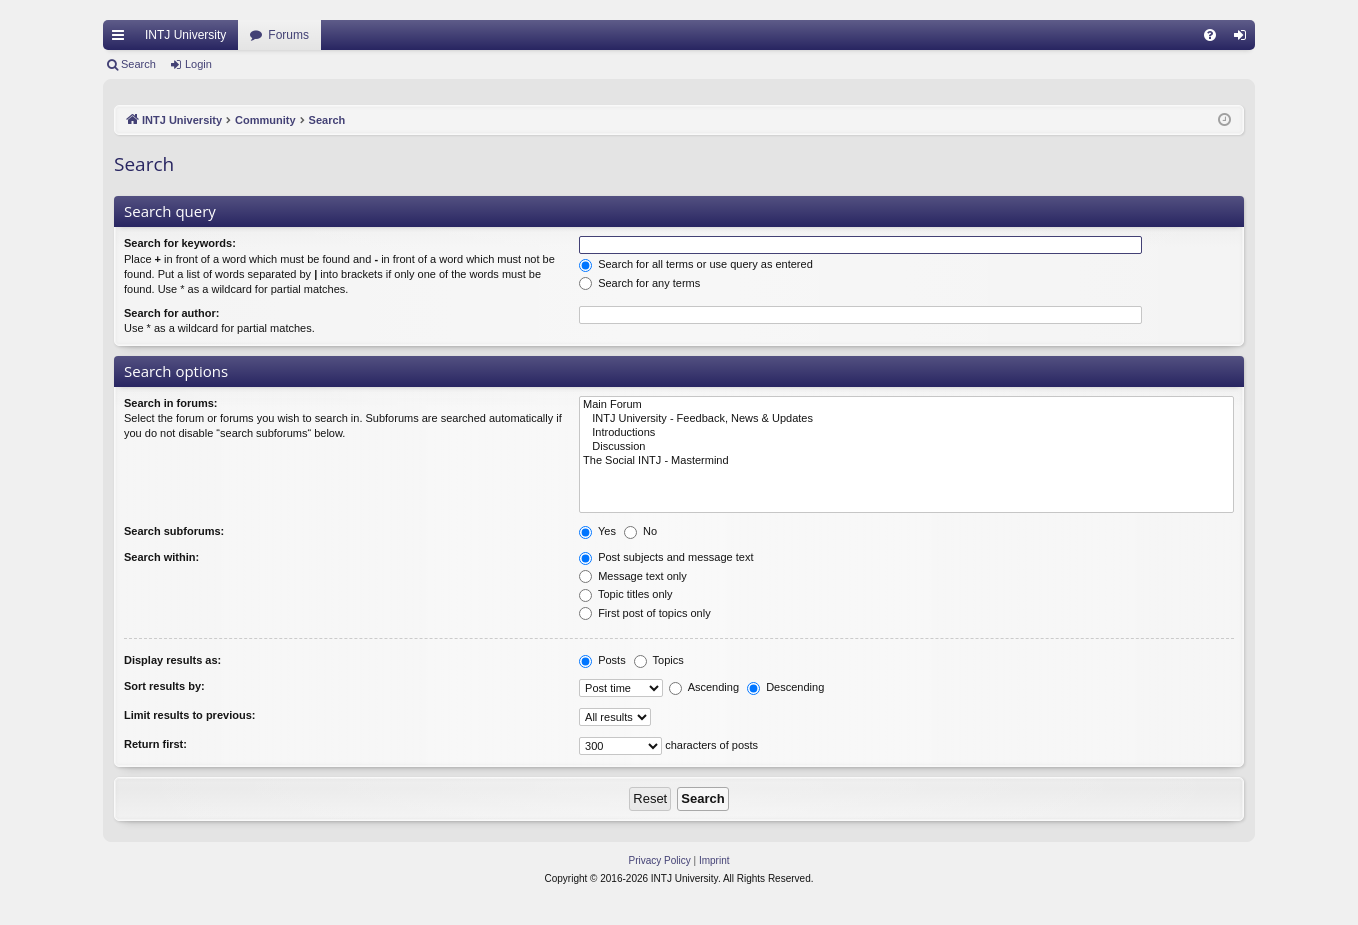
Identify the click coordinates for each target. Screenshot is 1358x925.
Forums (288, 35)
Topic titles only (625, 594)
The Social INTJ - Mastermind (906, 461)
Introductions (906, 433)
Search (138, 64)
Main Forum (906, 405)
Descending (785, 687)
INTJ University (185, 35)
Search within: (161, 557)
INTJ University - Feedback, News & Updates (906, 419)
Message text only (633, 576)
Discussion (906, 447)
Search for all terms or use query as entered (696, 264)
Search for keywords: (180, 243)
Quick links (122, 39)
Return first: (155, 744)
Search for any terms (639, 283)
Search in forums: (171, 403)
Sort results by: (164, 686)
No (640, 531)
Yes (597, 531)
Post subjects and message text (666, 557)
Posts (602, 660)
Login (198, 64)
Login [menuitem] (1244, 39)
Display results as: (172, 660)
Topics (659, 660)
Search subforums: (174, 531)
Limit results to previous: (189, 715)
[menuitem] (1210, 35)
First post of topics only (645, 613)
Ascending (704, 687)
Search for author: (171, 313)
